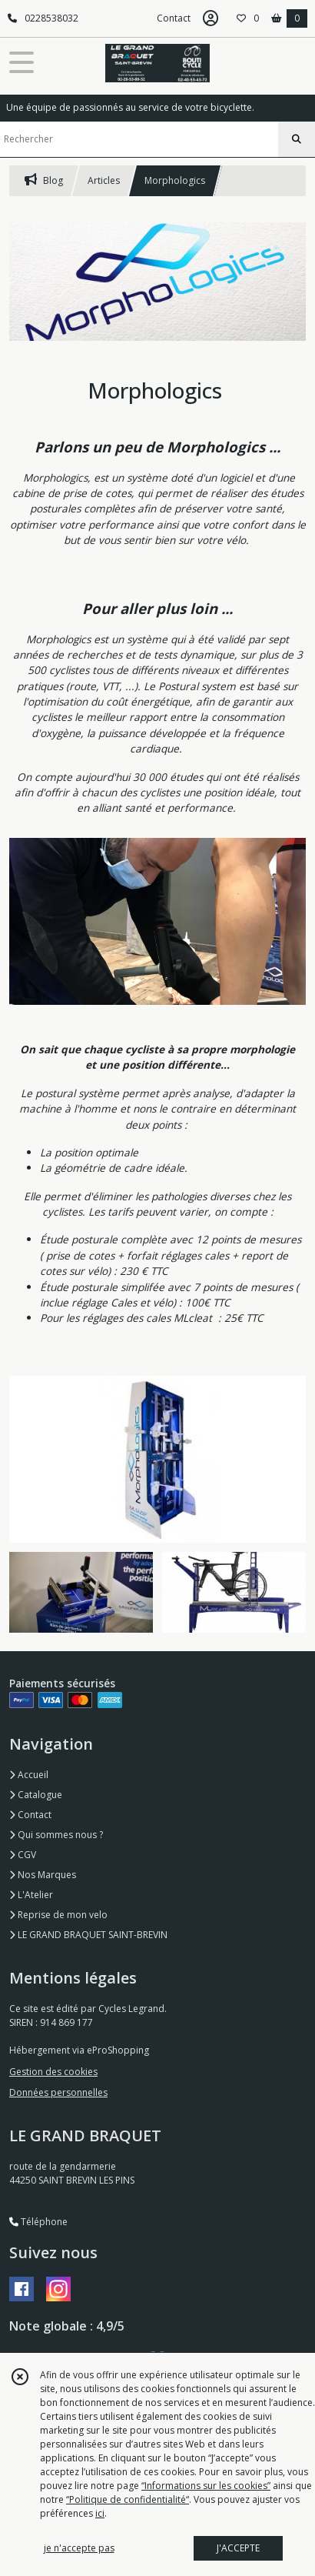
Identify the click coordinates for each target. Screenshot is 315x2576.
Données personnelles (58, 2092)
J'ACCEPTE (238, 2547)
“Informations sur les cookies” (205, 2485)
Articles (104, 180)
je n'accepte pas (79, 2547)
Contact (174, 18)
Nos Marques (42, 1874)
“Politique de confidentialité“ (127, 2499)
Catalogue (35, 1794)
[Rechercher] (296, 139)
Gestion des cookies (53, 2071)
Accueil (28, 1774)
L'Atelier (31, 1894)
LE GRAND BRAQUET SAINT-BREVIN (88, 1934)
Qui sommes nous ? (56, 1834)
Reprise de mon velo (58, 1914)
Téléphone (38, 2221)
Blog (44, 180)
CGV (22, 1854)
